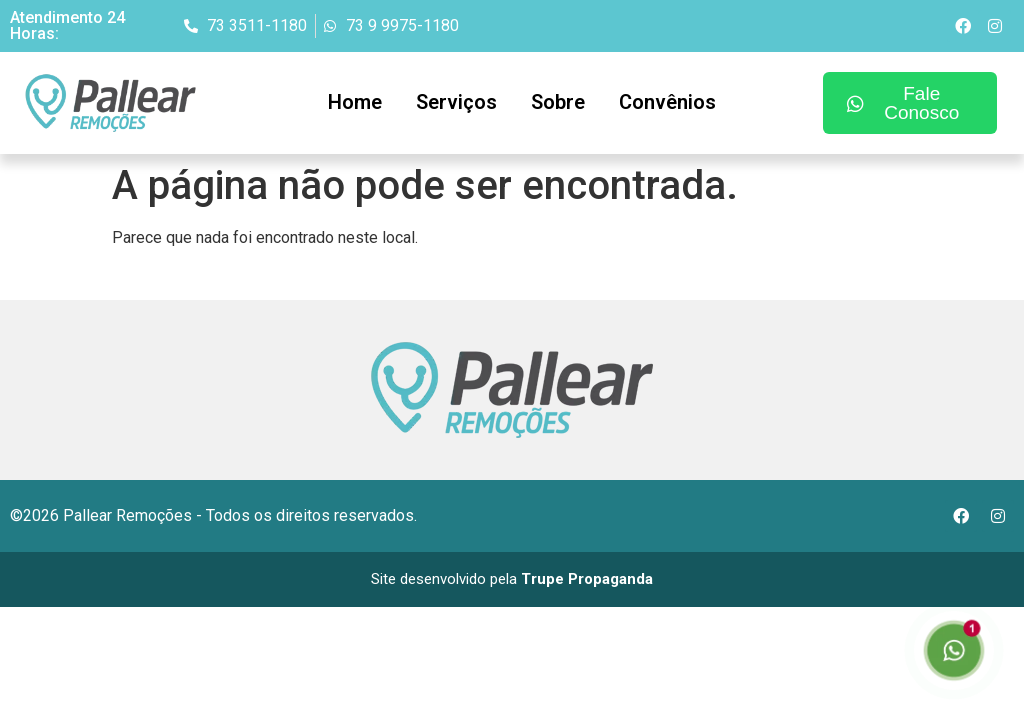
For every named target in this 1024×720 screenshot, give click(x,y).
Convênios (667, 102)
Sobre (558, 102)
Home (355, 102)
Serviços (456, 102)
